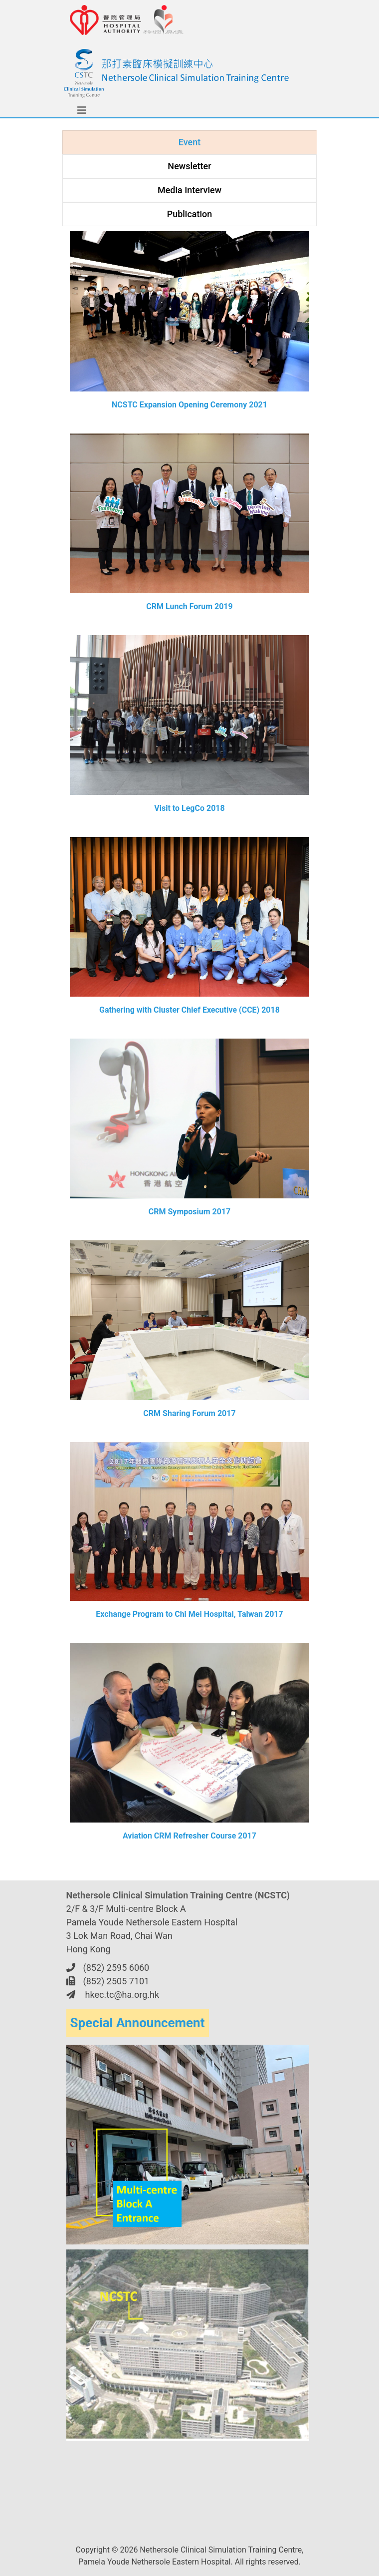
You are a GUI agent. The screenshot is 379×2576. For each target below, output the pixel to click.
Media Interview (189, 190)
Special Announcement (137, 2022)
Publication (189, 214)
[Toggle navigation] (73, 110)
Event (189, 142)
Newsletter (189, 166)
